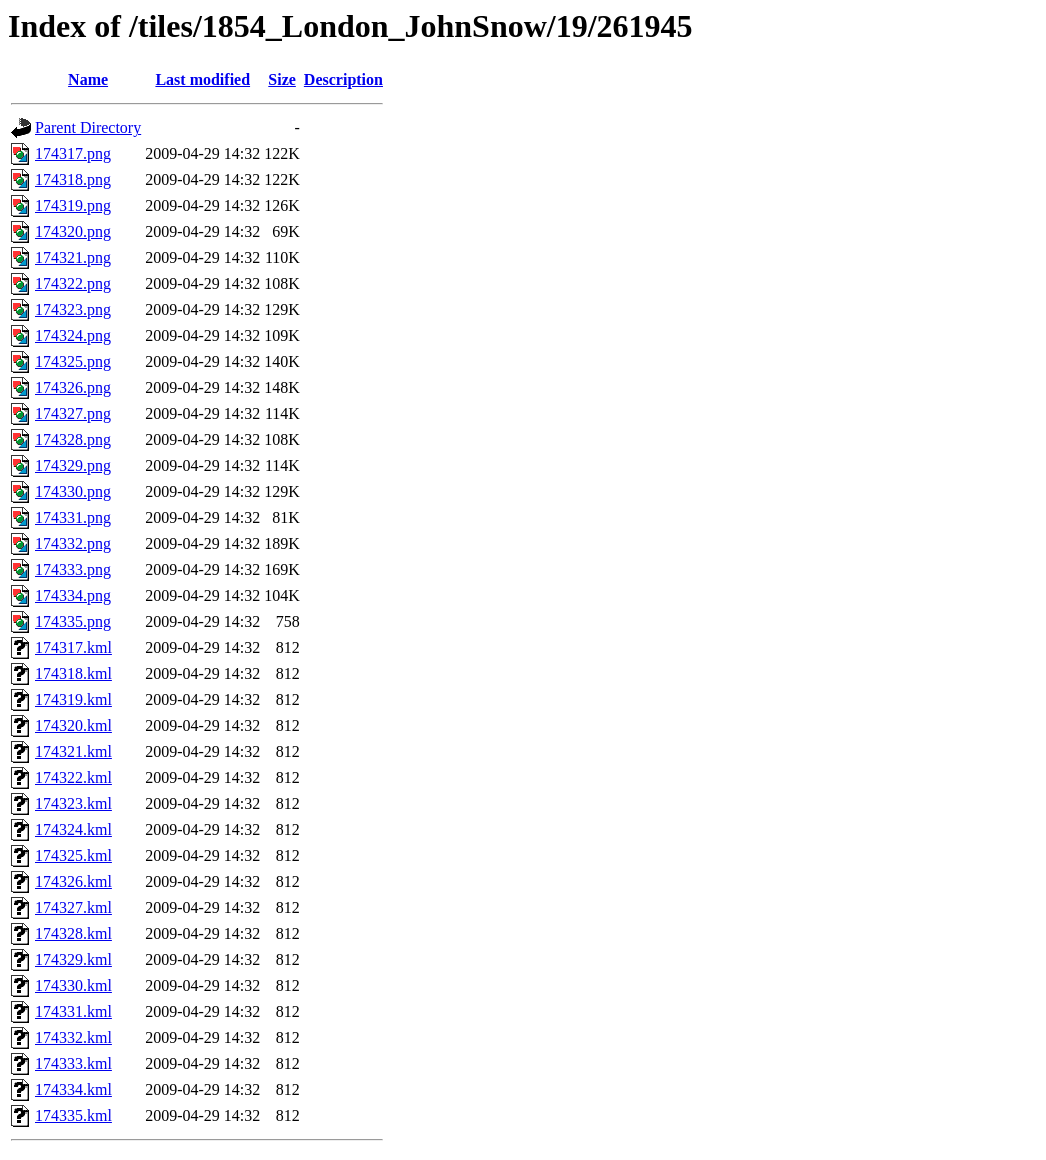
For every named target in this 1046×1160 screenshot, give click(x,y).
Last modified (202, 79)
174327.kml (73, 907)
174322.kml (73, 777)
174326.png (73, 387)
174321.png (73, 257)
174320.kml (73, 725)
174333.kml (73, 1063)
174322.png (73, 283)
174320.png (73, 231)
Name (88, 79)
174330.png (73, 491)
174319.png (73, 205)
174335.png (73, 621)
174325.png (73, 361)
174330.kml (73, 985)
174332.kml (73, 1037)
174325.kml (73, 855)
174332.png (73, 543)
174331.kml (73, 1011)
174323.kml (73, 803)
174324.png (73, 335)
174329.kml (73, 959)
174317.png (73, 153)
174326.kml (73, 881)
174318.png (73, 179)
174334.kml (73, 1089)
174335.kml (73, 1115)
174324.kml (73, 829)
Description (343, 79)
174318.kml (73, 673)
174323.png (73, 309)
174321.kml (73, 751)
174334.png (73, 595)
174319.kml (73, 699)
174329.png (73, 465)
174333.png (73, 569)
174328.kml (73, 933)
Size (282, 79)
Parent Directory (88, 127)
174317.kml (73, 647)
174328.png (73, 439)
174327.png (73, 413)
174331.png (73, 517)
